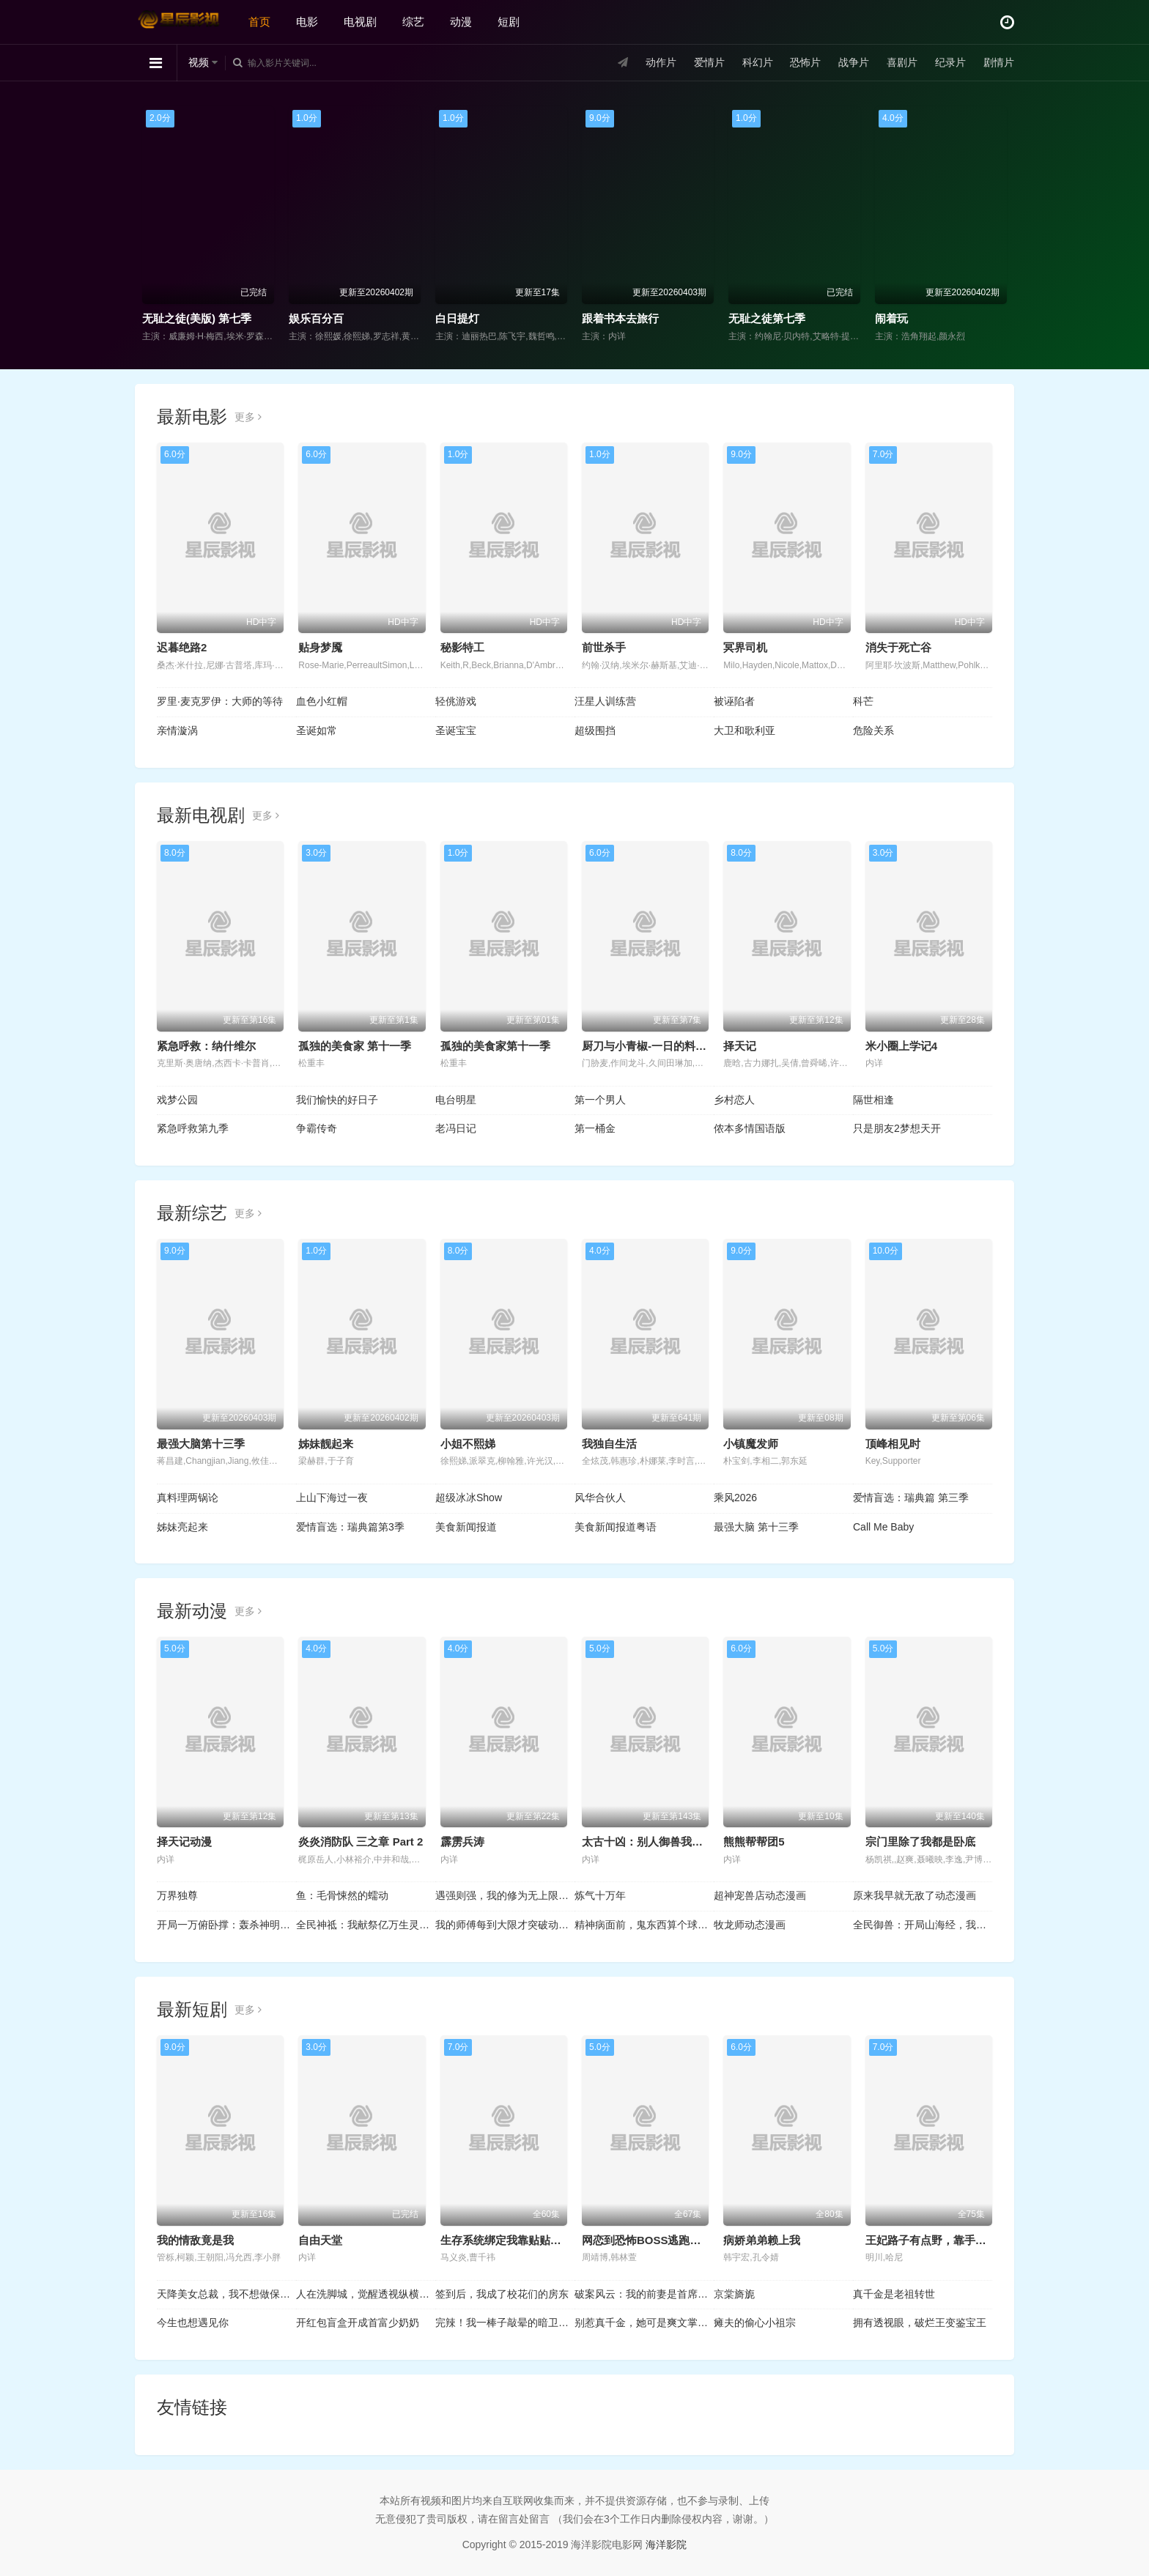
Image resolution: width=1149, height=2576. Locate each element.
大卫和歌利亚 (744, 730)
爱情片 (709, 62)
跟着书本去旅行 (620, 318)
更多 (248, 417)
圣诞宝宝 (455, 730)
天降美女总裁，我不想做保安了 (226, 2294)
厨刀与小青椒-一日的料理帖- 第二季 (669, 1046)
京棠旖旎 (734, 2294)
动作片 (661, 62)
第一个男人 (600, 1100)
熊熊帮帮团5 (753, 1841)
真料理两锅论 (187, 1497)
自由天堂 (320, 2240)
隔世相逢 (873, 1100)
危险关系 (873, 730)
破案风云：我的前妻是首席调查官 (644, 2294)
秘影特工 (462, 647)
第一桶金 (595, 1128)
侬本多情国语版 (750, 1128)
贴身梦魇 (320, 647)
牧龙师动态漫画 (750, 1925)
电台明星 (455, 1100)
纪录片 (950, 62)
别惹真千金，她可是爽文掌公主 (644, 2322)
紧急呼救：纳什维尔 (206, 1046)
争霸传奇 (316, 1128)
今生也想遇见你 (193, 2322)
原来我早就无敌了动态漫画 (914, 1895)
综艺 (413, 21)
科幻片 (757, 62)
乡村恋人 (734, 1100)
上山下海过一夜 (332, 1497)
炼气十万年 (600, 1895)
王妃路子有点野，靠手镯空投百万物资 (958, 2240)
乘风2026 (735, 1497)
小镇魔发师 (750, 1443)
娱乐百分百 (316, 318)
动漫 (461, 21)
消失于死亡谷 (898, 647)
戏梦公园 (177, 1100)
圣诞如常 (316, 730)
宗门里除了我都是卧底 (920, 1841)
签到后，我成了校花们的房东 (502, 2294)
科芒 (863, 701)
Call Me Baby (883, 1527)
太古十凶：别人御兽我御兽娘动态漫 (670, 1841)
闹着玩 (891, 318)
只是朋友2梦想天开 (897, 1128)
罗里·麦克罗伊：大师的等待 (220, 701)
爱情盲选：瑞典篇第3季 (350, 1527)
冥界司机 (745, 647)
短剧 (509, 21)
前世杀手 (604, 647)
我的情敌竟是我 (195, 2240)
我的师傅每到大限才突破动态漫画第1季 (504, 1925)
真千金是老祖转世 (894, 2294)
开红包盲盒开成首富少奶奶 (357, 2322)
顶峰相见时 (892, 1443)
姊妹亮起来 (182, 1527)
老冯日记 (455, 1128)
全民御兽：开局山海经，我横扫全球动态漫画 (922, 1925)
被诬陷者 (734, 701)
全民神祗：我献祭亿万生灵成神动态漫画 (365, 1925)
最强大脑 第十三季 (756, 1527)
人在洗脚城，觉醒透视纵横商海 (365, 2294)
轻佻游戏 (455, 701)
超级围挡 (595, 730)
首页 (259, 21)
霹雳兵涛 (462, 1841)
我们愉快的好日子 (337, 1100)
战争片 (853, 62)
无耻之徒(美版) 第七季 (196, 318)
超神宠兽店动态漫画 (760, 1895)
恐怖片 (805, 62)
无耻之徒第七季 (766, 318)
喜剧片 (902, 62)
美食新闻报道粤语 (615, 1527)
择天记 (739, 1046)
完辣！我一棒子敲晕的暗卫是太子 (504, 2322)
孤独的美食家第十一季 (495, 1046)
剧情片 (998, 62)
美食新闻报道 (466, 1527)
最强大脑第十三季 (201, 1443)
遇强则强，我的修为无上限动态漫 (504, 1895)
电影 (307, 21)
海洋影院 (666, 2544)
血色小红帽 (321, 701)
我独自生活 (609, 1443)
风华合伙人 (600, 1497)
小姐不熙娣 (467, 1443)
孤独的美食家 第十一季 (354, 1046)
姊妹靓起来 (325, 1443)
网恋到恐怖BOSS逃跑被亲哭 (652, 2240)
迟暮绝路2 (182, 647)
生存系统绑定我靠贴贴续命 (506, 2240)
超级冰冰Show (468, 1497)
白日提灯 (457, 318)
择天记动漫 (184, 1841)
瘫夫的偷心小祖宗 (755, 2322)
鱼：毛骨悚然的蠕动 (342, 1895)
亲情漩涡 (177, 730)
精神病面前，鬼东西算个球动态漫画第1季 (644, 1925)
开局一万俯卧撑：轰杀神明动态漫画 (226, 1925)
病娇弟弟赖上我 (761, 2240)
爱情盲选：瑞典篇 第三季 (911, 1497)
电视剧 (360, 21)
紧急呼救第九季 (193, 1128)
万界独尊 (177, 1895)
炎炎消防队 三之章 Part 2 (360, 1841)
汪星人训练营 (605, 701)
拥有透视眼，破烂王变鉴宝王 (919, 2322)
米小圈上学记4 (901, 1046)
